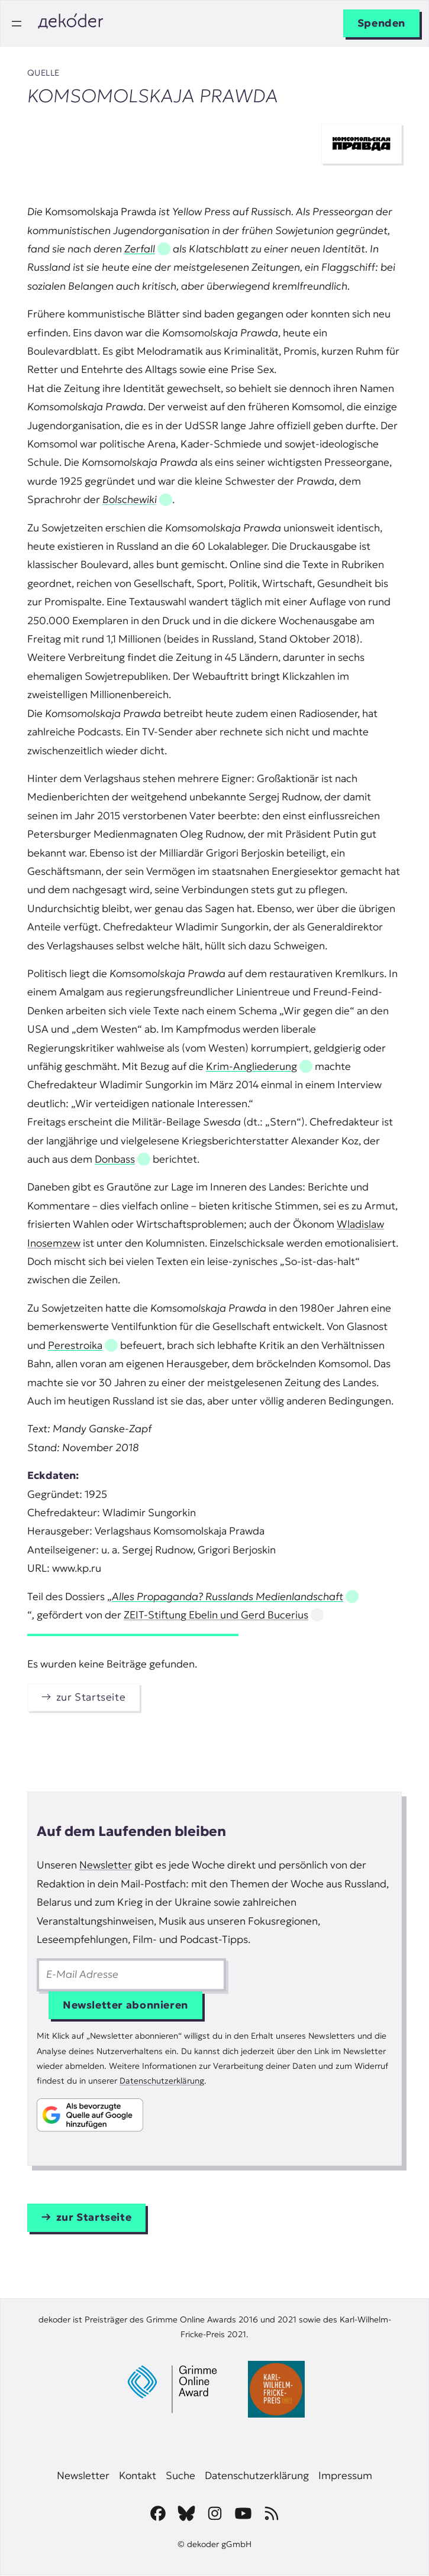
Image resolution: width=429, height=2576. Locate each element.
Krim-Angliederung (251, 1066)
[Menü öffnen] (16, 24)
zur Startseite (91, 1697)
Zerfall (139, 248)
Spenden (381, 23)
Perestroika (75, 1345)
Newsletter (105, 1864)
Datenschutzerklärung (162, 2080)
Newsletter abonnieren (125, 2005)
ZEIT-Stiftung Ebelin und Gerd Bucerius (216, 1614)
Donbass (115, 1159)
